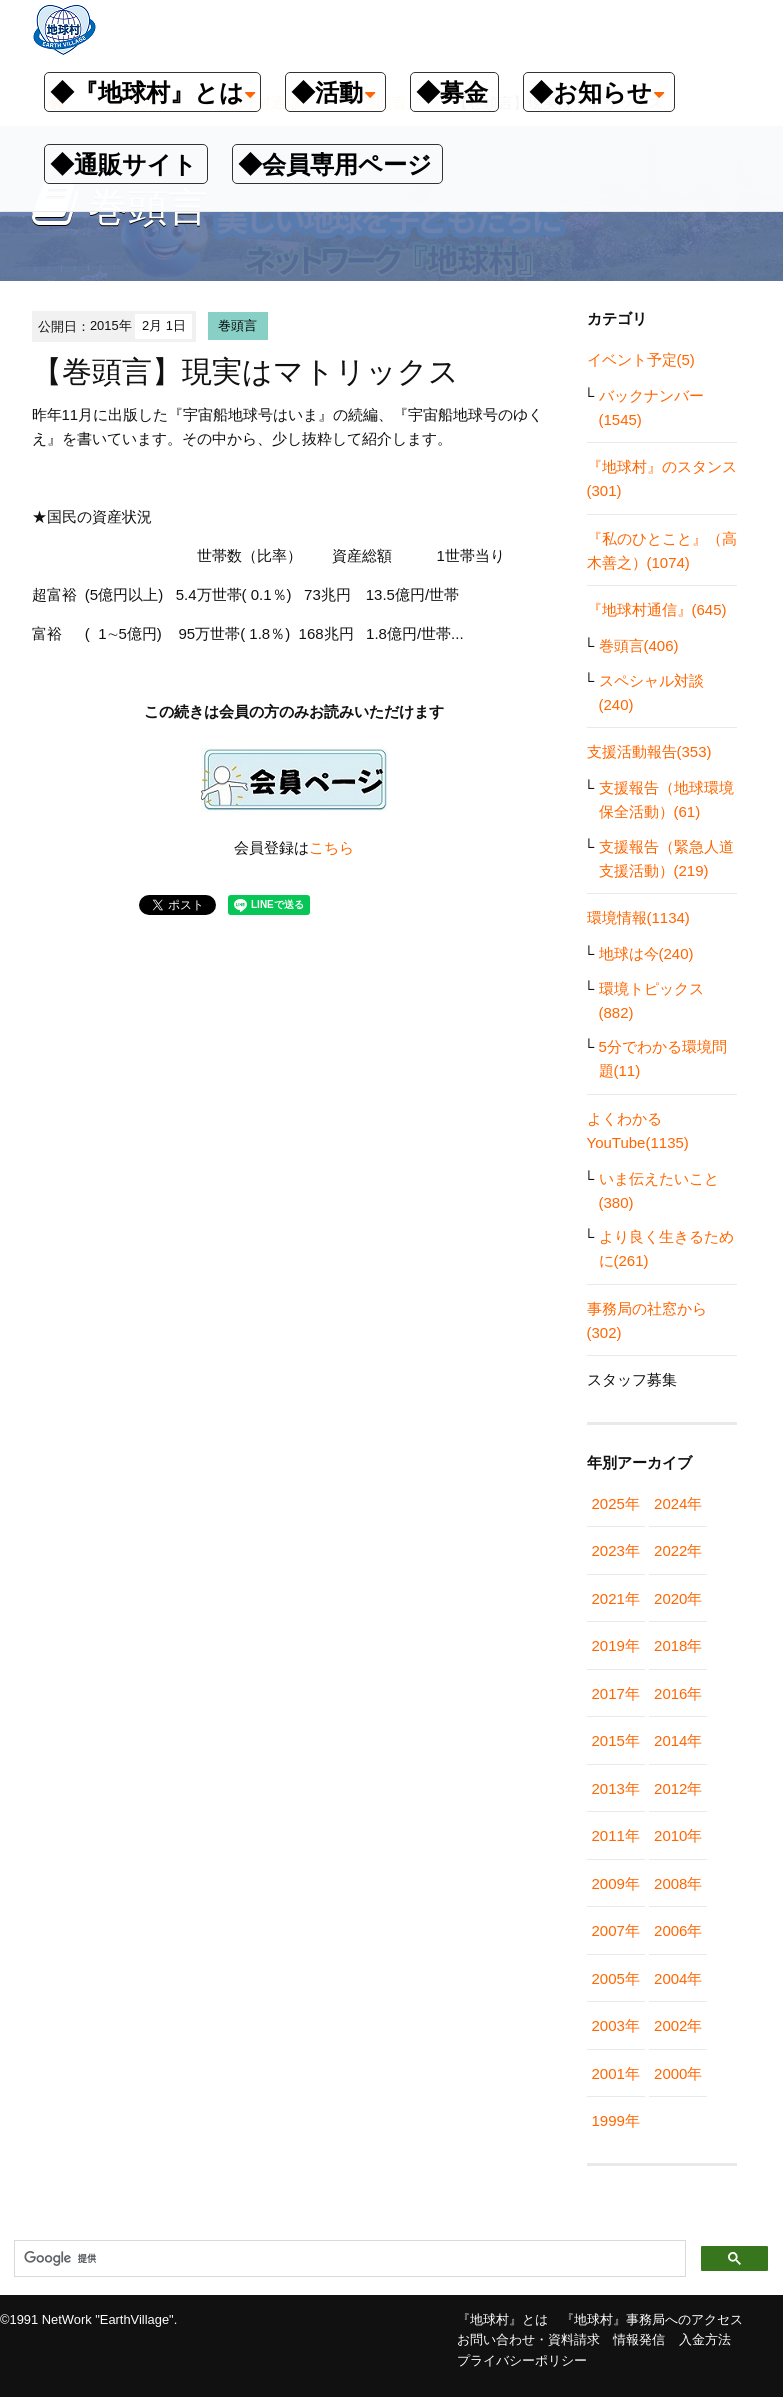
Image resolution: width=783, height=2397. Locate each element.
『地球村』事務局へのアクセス (652, 2319)
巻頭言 (237, 325)
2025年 (616, 1503)
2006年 (678, 1930)
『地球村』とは (502, 2319)
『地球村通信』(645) (657, 609)
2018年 (678, 1645)
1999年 (616, 2120)
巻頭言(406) (639, 645)
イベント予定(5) (641, 359)
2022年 (678, 1550)
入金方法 (705, 2339)
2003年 (616, 2025)
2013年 (616, 1788)
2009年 (616, 1883)
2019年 (616, 1645)
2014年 (678, 1740)
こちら (331, 847)
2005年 (616, 1978)
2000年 (678, 2073)
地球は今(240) (646, 953)
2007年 (616, 1930)
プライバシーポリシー (522, 2360)
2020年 (678, 1598)
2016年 (678, 1693)
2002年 (678, 2025)
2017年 (616, 1693)
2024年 (678, 1503)
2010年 (678, 1835)
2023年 (616, 1550)
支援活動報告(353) (649, 751)
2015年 (616, 1740)
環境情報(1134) (638, 917)
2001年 (616, 2073)
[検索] (348, 2259)
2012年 (678, 1788)
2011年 (616, 1835)
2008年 (678, 1883)
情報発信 (639, 2339)
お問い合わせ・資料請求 (528, 2339)
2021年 (616, 1598)
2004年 (678, 1978)
